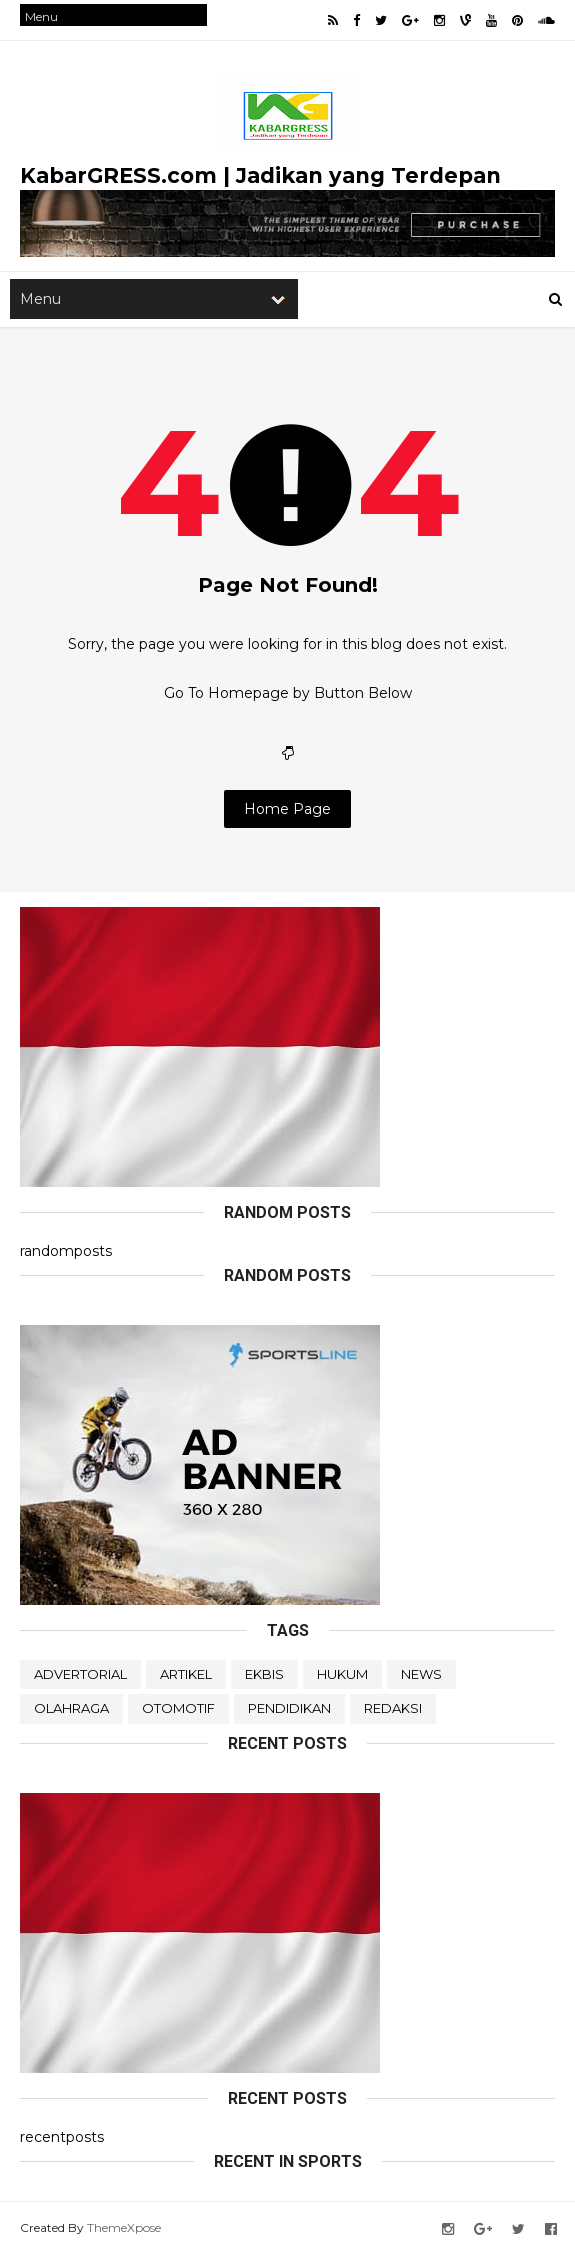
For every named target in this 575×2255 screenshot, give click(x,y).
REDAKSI (393, 1708)
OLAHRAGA (71, 1708)
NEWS (421, 1674)
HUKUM (342, 1674)
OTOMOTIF (178, 1708)
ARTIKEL (186, 1674)
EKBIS (264, 1674)
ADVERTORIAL (80, 1674)
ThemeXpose (124, 2227)
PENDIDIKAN (289, 1708)
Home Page (287, 809)
